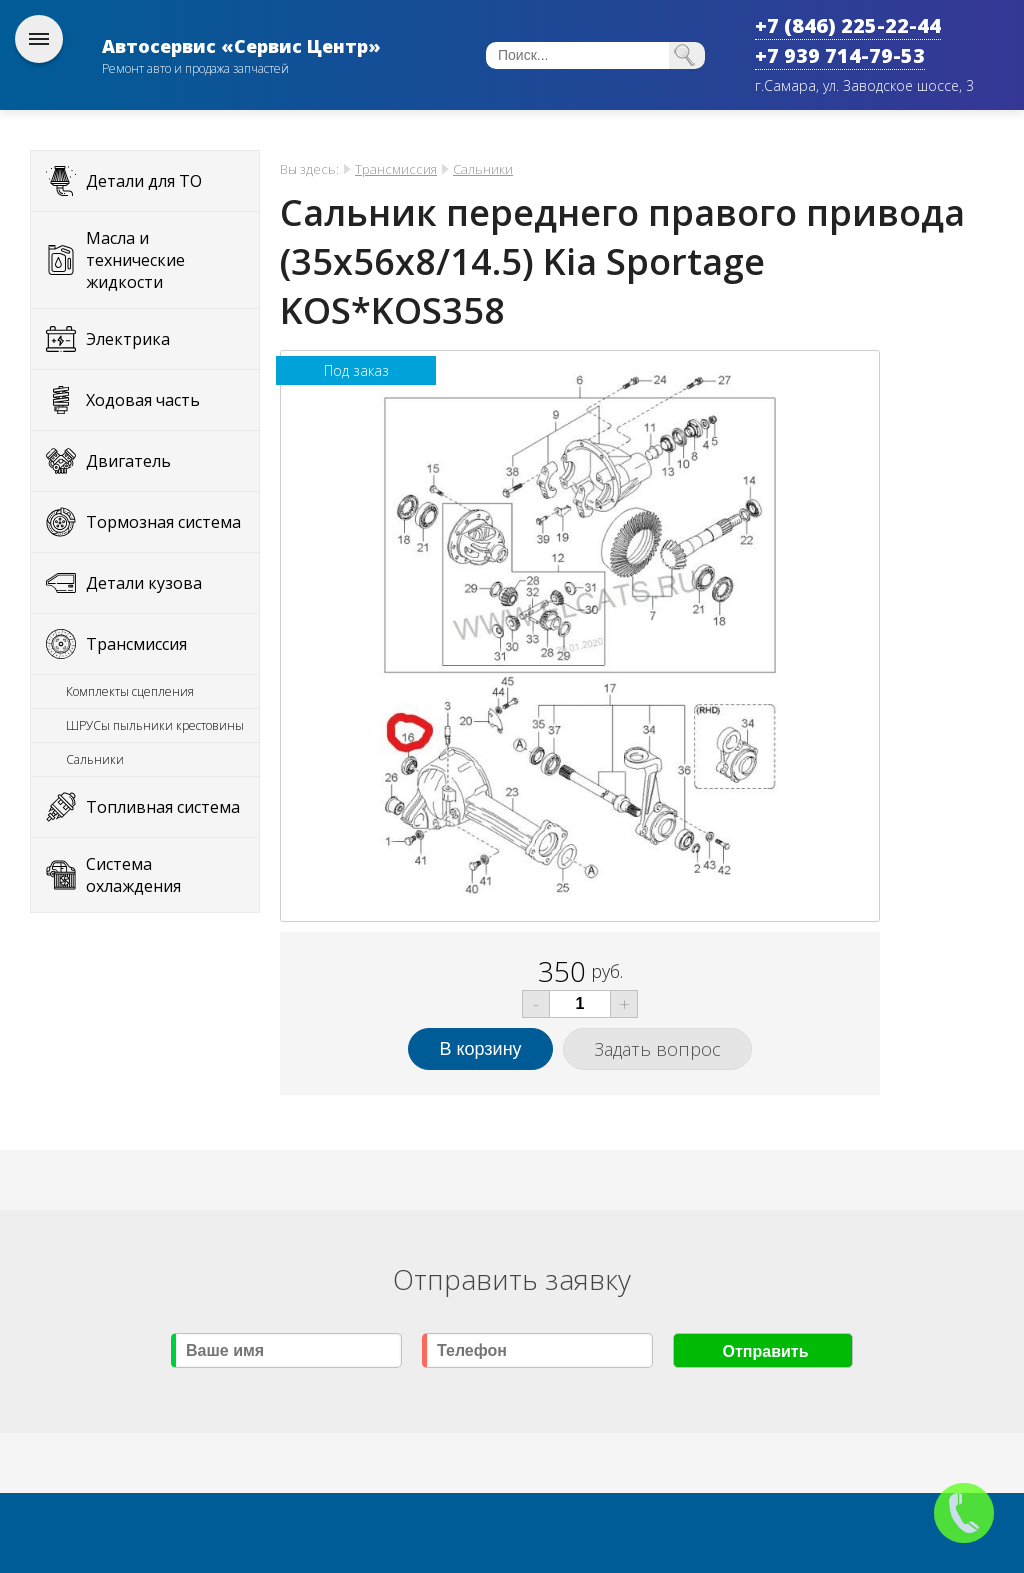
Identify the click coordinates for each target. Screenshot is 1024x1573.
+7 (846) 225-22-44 (848, 25)
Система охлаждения (133, 875)
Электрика (128, 339)
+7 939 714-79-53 (840, 55)
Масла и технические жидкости (135, 260)
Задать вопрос (657, 1049)
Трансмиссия (136, 644)
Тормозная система (163, 522)
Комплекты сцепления (130, 691)
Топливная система (163, 807)
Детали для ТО (144, 181)
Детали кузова (144, 583)
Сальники (95, 759)
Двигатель (128, 461)
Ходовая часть (143, 400)
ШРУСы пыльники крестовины (155, 725)
